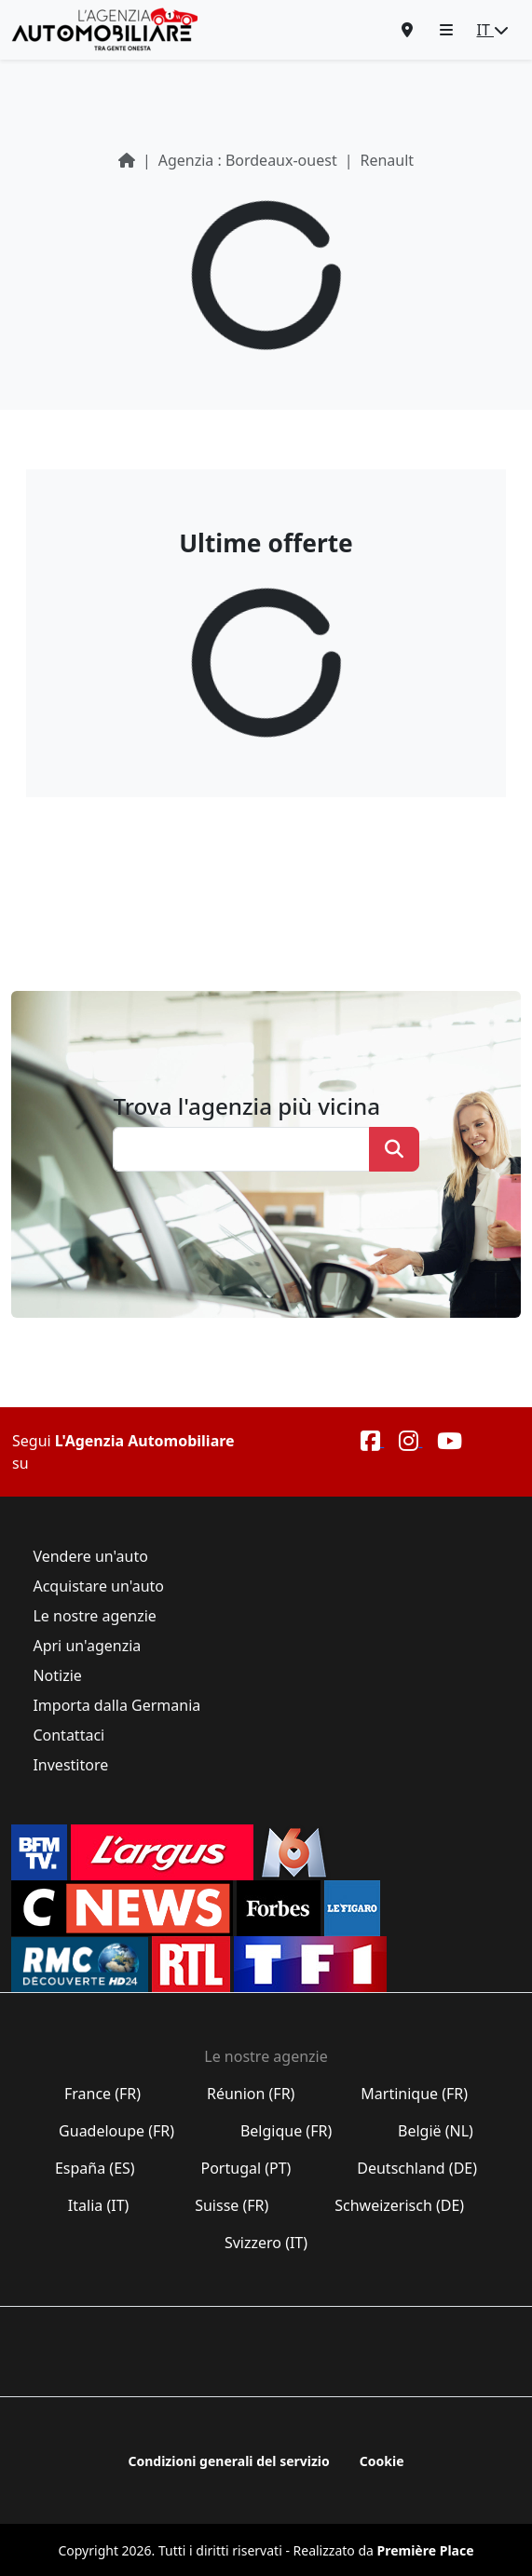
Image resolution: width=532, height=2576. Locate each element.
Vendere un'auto (90, 1556)
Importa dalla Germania (116, 1705)
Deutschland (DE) (417, 2168)
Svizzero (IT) (266, 2242)
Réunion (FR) (251, 2093)
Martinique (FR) (414, 2093)
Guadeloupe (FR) (116, 2131)
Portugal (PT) (245, 2168)
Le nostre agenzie (94, 1616)
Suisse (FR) (232, 2205)
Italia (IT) (98, 2205)
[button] (446, 29)
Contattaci (68, 1735)
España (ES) (95, 2168)
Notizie (57, 1675)
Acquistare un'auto (98, 1586)
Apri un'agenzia (86, 1645)
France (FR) (103, 2093)
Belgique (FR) (286, 2131)
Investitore (70, 1765)
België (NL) (435, 2131)
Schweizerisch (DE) (399, 2205)
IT (493, 30)
